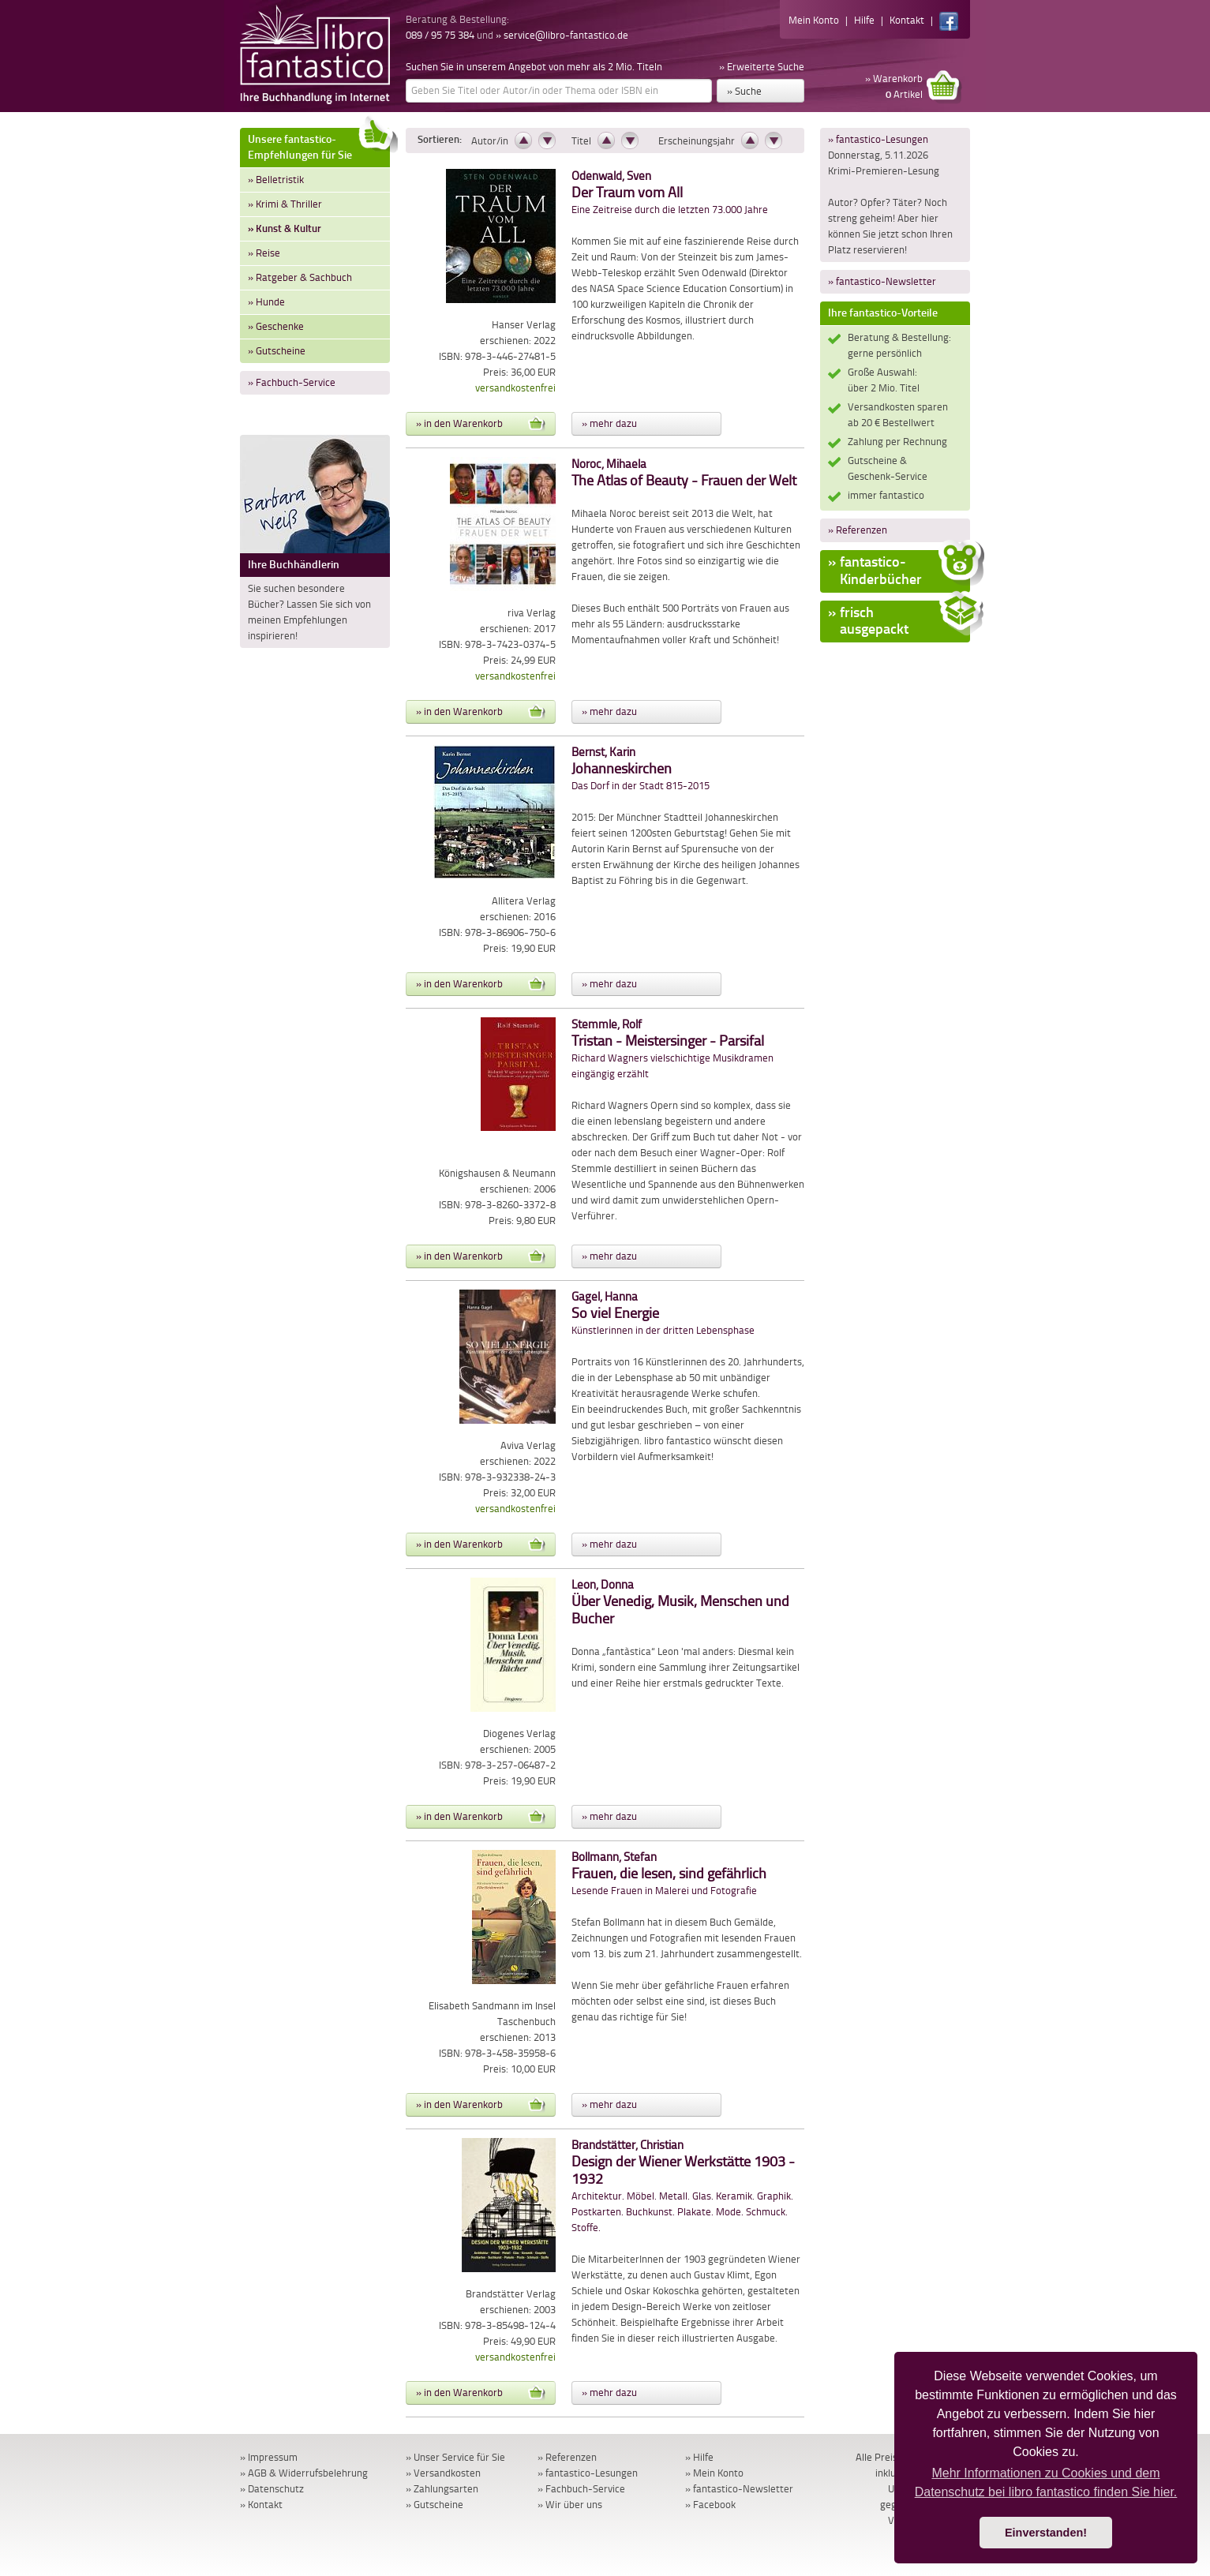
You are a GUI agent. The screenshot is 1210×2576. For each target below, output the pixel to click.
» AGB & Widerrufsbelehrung (304, 2473)
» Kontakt (261, 2504)
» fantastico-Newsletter (882, 281)
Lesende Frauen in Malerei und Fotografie (668, 1874)
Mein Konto (814, 20)
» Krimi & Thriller (285, 204)
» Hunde (266, 302)
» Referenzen (857, 530)
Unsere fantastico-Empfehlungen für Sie (319, 145)
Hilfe (864, 20)
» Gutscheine (276, 351)
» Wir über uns (570, 2504)
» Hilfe (699, 2457)
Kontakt (907, 20)
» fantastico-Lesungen (878, 139)
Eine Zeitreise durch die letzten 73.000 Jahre (669, 192)
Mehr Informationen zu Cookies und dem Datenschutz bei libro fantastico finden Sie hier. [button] (1046, 2482)
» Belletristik (276, 179)
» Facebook (710, 2504)
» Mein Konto (714, 2473)
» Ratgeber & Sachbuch (300, 277)
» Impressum (269, 2457)
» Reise (264, 253)
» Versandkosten (443, 2473)
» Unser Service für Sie (455, 2457)
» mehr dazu (609, 423)
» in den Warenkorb (480, 424)
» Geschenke (276, 326)
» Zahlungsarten (442, 2489)
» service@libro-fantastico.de (562, 35)
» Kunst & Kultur (284, 228)
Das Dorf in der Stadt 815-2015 (640, 769)
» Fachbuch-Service (291, 382)
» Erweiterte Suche (761, 67)
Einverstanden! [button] (1046, 2532)
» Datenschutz (272, 2489)
